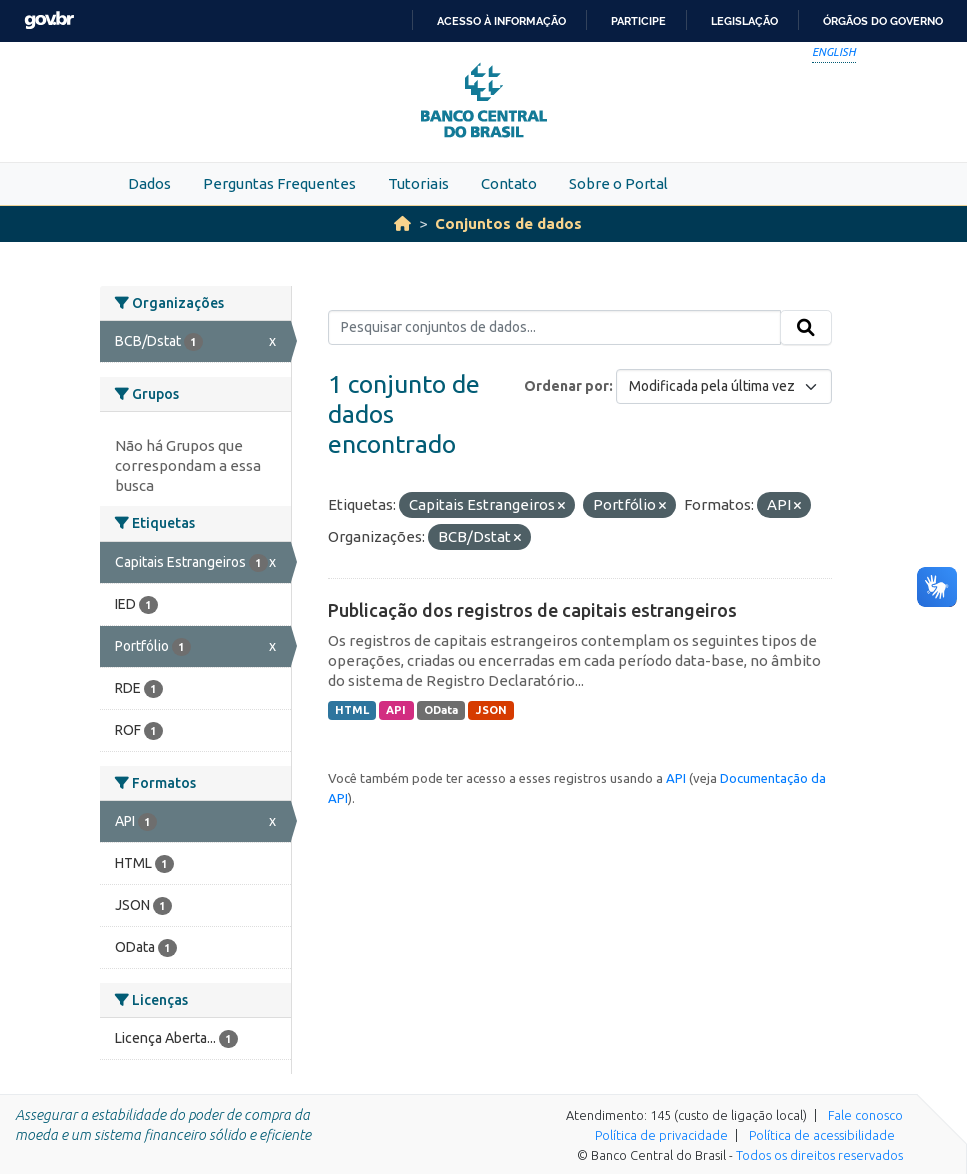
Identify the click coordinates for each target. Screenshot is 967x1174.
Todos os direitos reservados (819, 1155)
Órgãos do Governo (883, 21)
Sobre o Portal (618, 183)
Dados (149, 183)
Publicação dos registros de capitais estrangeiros (532, 610)
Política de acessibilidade (822, 1135)
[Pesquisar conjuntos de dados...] (554, 328)
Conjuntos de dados (508, 223)
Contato (509, 183)
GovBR (49, 20)
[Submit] (806, 328)
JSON (491, 710)
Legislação (744, 21)
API (396, 710)
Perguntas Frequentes (279, 183)
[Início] (402, 223)
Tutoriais (418, 183)
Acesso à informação (501, 21)
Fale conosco (865, 1115)
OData (441, 710)
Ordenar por (566, 386)
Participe (638, 21)
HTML (352, 710)
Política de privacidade (661, 1135)
